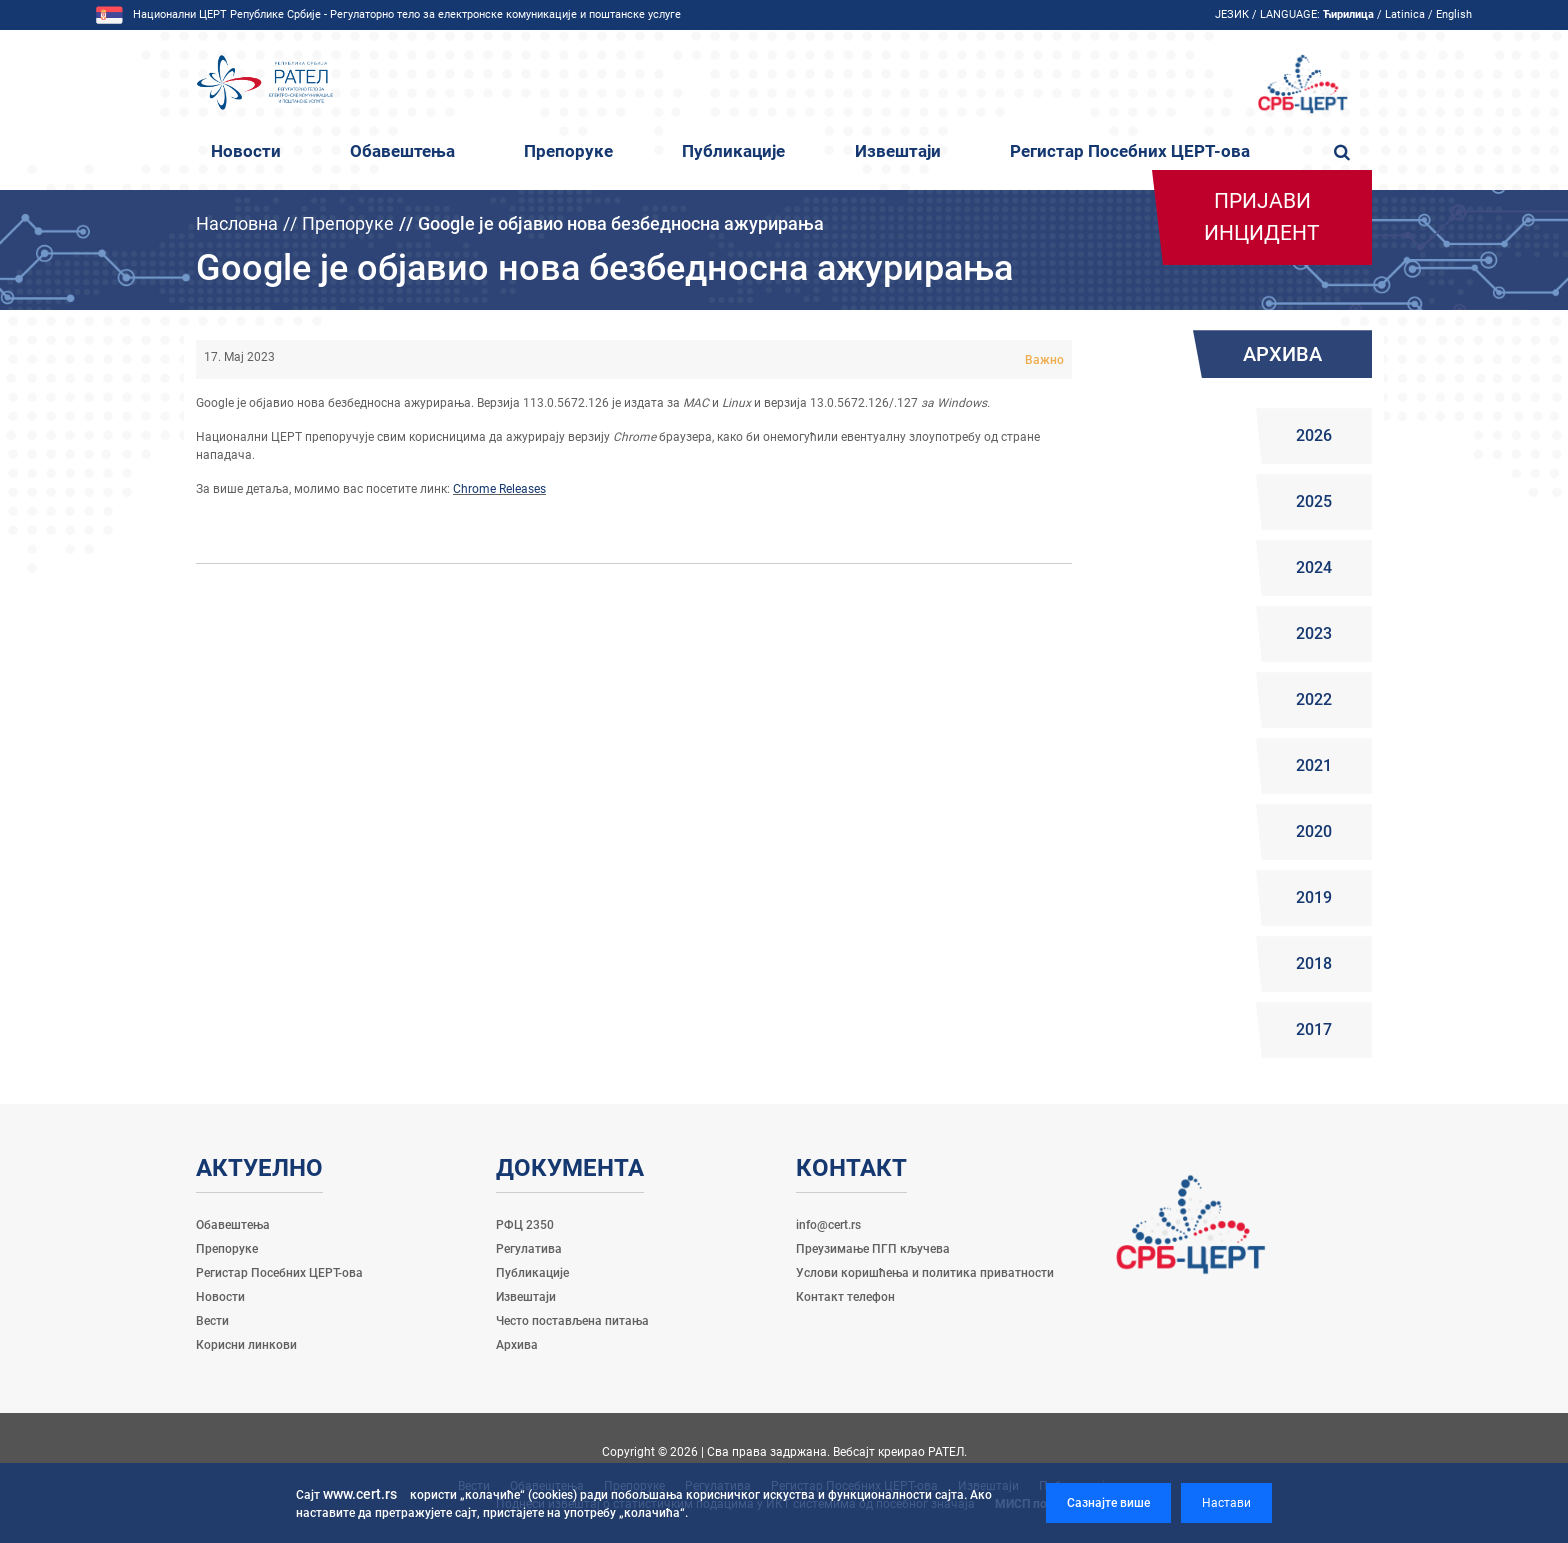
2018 (1314, 963)
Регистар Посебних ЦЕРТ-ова (1130, 151)
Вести (212, 1321)
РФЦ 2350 (525, 1225)
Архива (517, 1345)
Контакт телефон (845, 1297)
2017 (1314, 1029)
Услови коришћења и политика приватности (925, 1273)
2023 (1314, 633)
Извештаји (898, 151)
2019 (1314, 897)
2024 (1314, 567)
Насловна (237, 223)
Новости (246, 151)
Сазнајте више (1108, 1503)
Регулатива (529, 1249)
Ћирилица (1348, 14)
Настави (1226, 1503)
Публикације (733, 151)
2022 (1314, 699)
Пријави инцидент (1262, 217)
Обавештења (402, 151)
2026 (1314, 435)
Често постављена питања (572, 1321)
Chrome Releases (499, 489)
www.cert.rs (360, 1494)
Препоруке (568, 151)
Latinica (1405, 14)
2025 (1314, 501)
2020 (1314, 831)
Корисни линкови (246, 1345)
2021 (1314, 765)
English (1454, 14)
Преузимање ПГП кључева (873, 1249)
